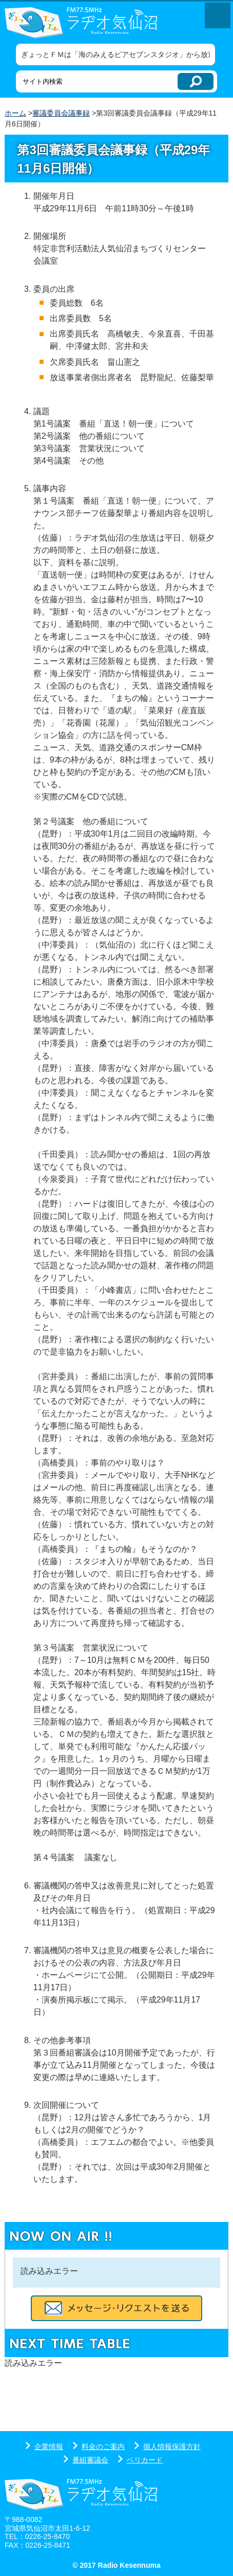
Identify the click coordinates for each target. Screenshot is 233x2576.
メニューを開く (217, 15)
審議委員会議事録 (61, 113)
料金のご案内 (103, 2446)
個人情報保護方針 (172, 2446)
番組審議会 (90, 2460)
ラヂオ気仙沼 (88, 23)
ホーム (15, 113)
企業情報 (48, 2446)
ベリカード (145, 2460)
